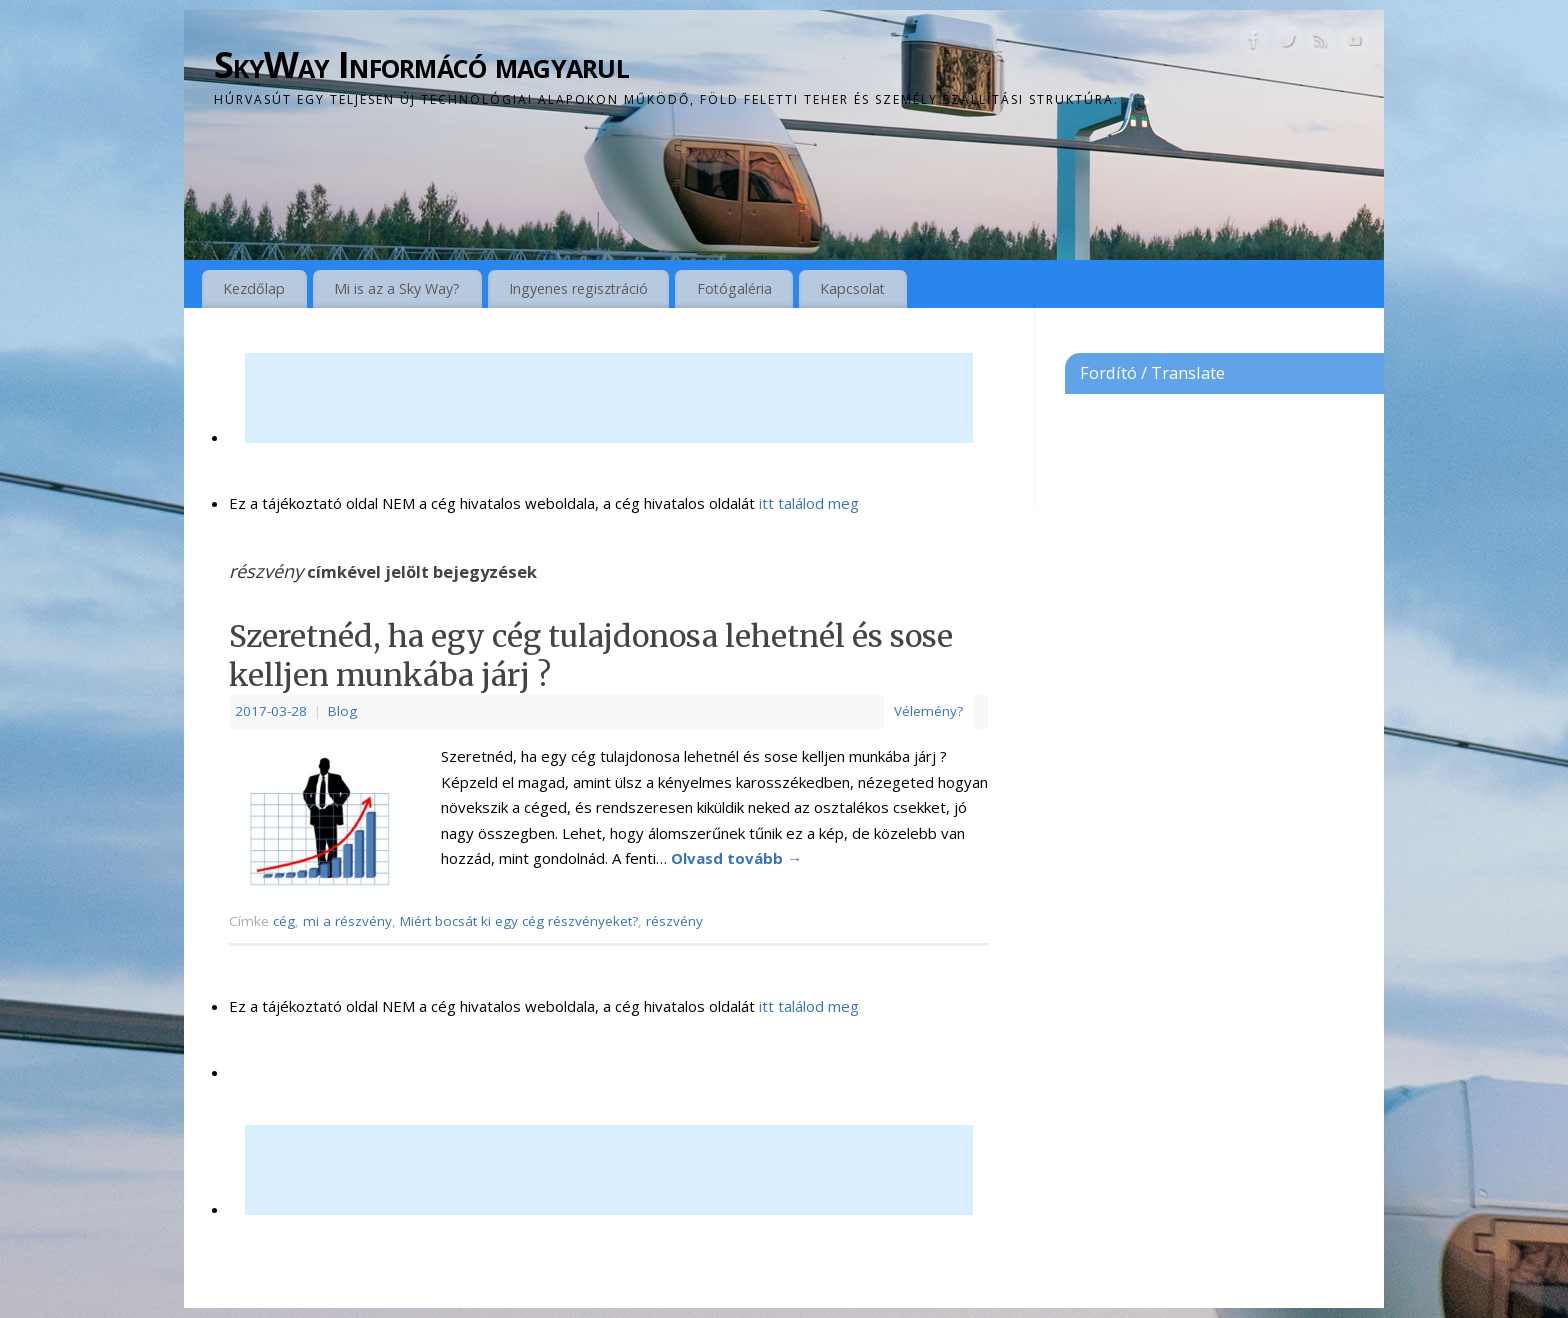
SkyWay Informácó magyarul (421, 64)
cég (284, 921)
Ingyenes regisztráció (578, 288)
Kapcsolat (852, 288)
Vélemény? (928, 711)
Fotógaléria (734, 288)
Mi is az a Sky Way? (397, 288)
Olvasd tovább (736, 858)
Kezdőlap (254, 288)
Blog (342, 711)
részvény (674, 921)
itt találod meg (807, 503)
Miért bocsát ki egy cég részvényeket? (519, 921)
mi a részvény (347, 921)
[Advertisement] (609, 398)
